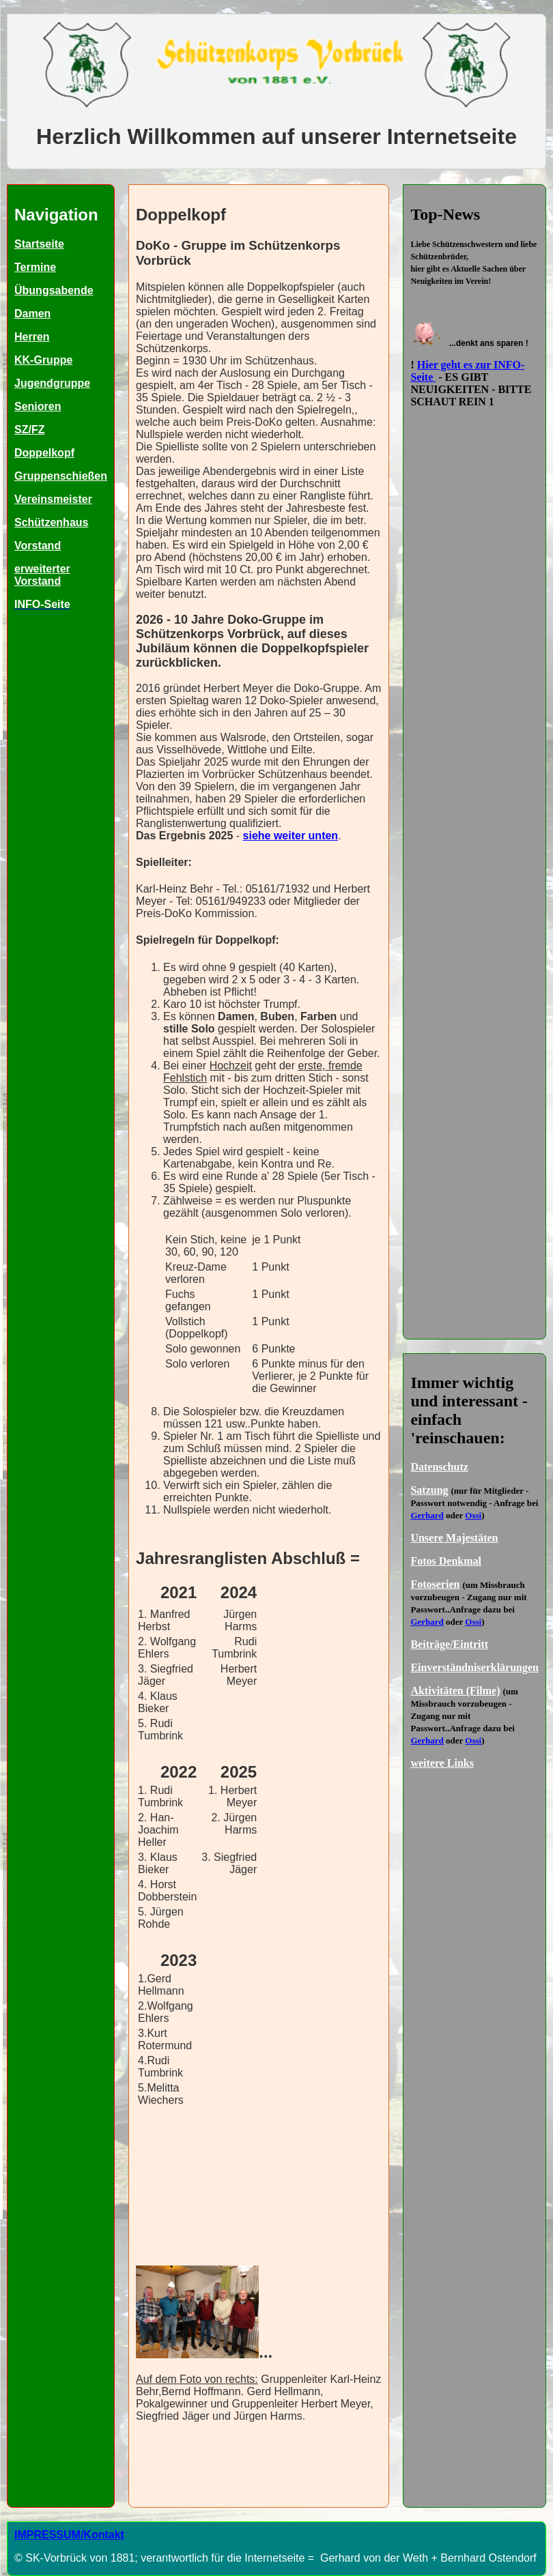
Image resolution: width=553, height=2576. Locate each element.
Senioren (37, 406)
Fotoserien (434, 1584)
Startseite (39, 244)
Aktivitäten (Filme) (455, 1690)
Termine (35, 267)
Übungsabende (54, 290)
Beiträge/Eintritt (449, 1644)
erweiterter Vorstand (42, 575)
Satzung (429, 1490)
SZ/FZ (29, 429)
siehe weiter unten (291, 835)
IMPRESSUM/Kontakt (69, 2535)
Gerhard (426, 1515)
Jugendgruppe (52, 383)
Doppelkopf (44, 453)
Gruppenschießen (60, 476)
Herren (32, 337)
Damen (32, 313)
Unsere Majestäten (454, 1538)
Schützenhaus (51, 522)
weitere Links (442, 1763)
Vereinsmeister (53, 499)
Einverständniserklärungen (474, 1667)
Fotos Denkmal (445, 1561)
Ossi (473, 1515)
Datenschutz (439, 1467)
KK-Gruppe (43, 360)
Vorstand (37, 545)
